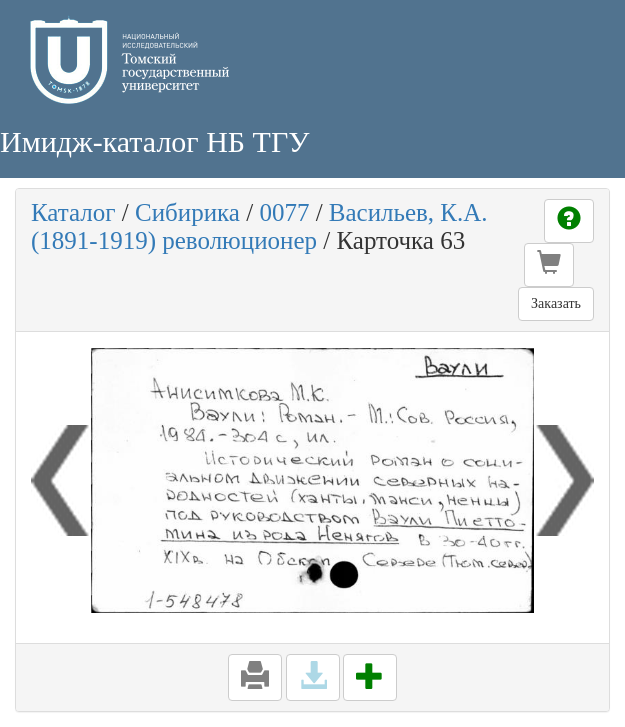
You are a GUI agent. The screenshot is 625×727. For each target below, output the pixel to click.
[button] (549, 265)
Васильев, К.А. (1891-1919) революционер (259, 226)
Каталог (73, 212)
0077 (284, 212)
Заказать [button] (556, 303)
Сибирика (187, 212)
